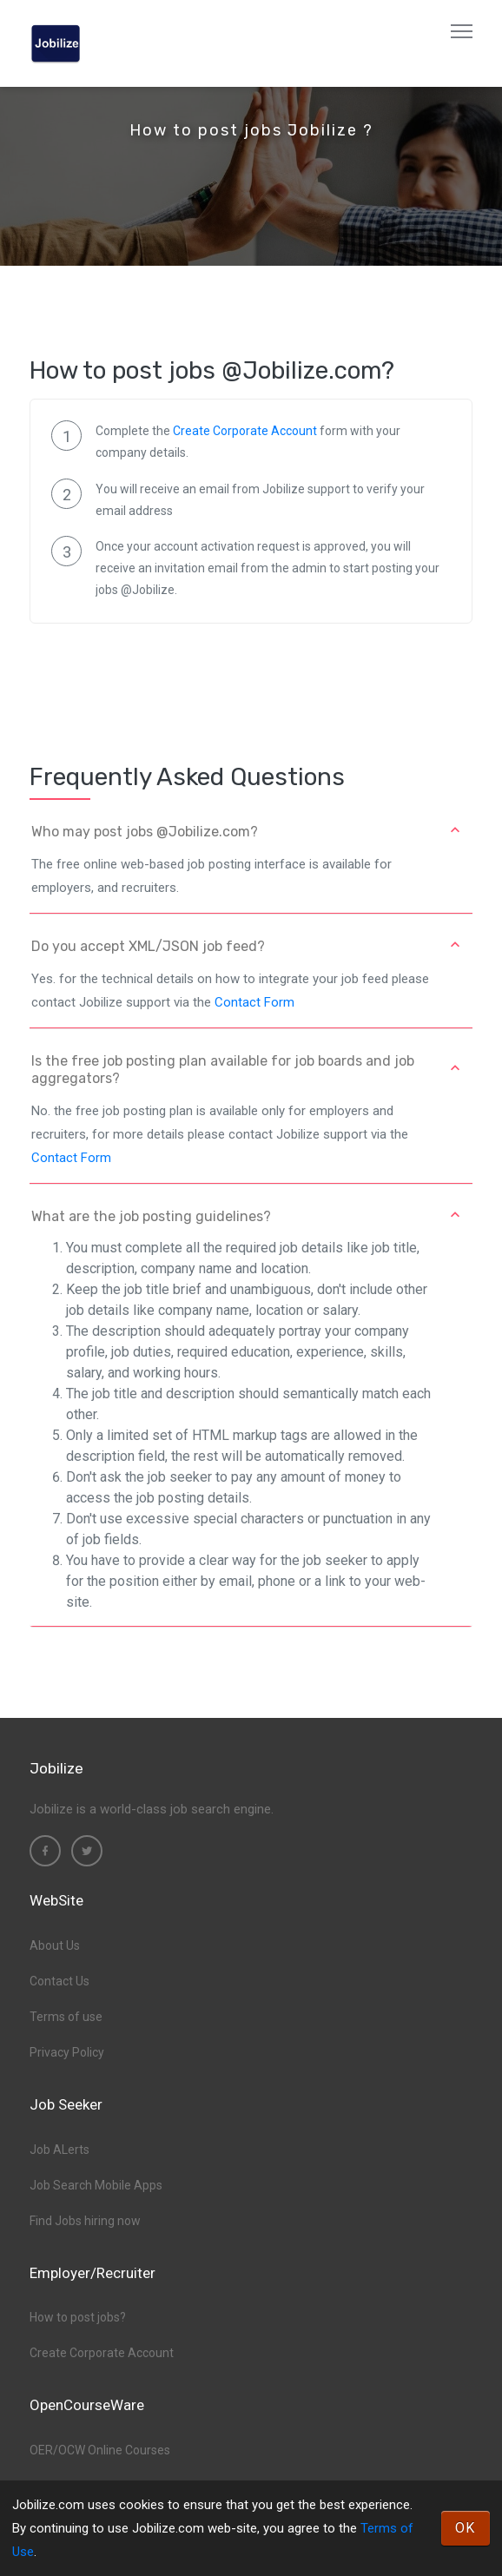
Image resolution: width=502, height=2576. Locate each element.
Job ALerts (59, 2150)
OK (465, 2528)
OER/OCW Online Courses (100, 2450)
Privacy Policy (67, 2052)
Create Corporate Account (245, 431)
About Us (55, 1945)
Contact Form (254, 1002)
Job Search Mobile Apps (96, 2185)
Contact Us (59, 1981)
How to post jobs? (78, 2317)
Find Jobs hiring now (85, 2221)
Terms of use (66, 2017)
